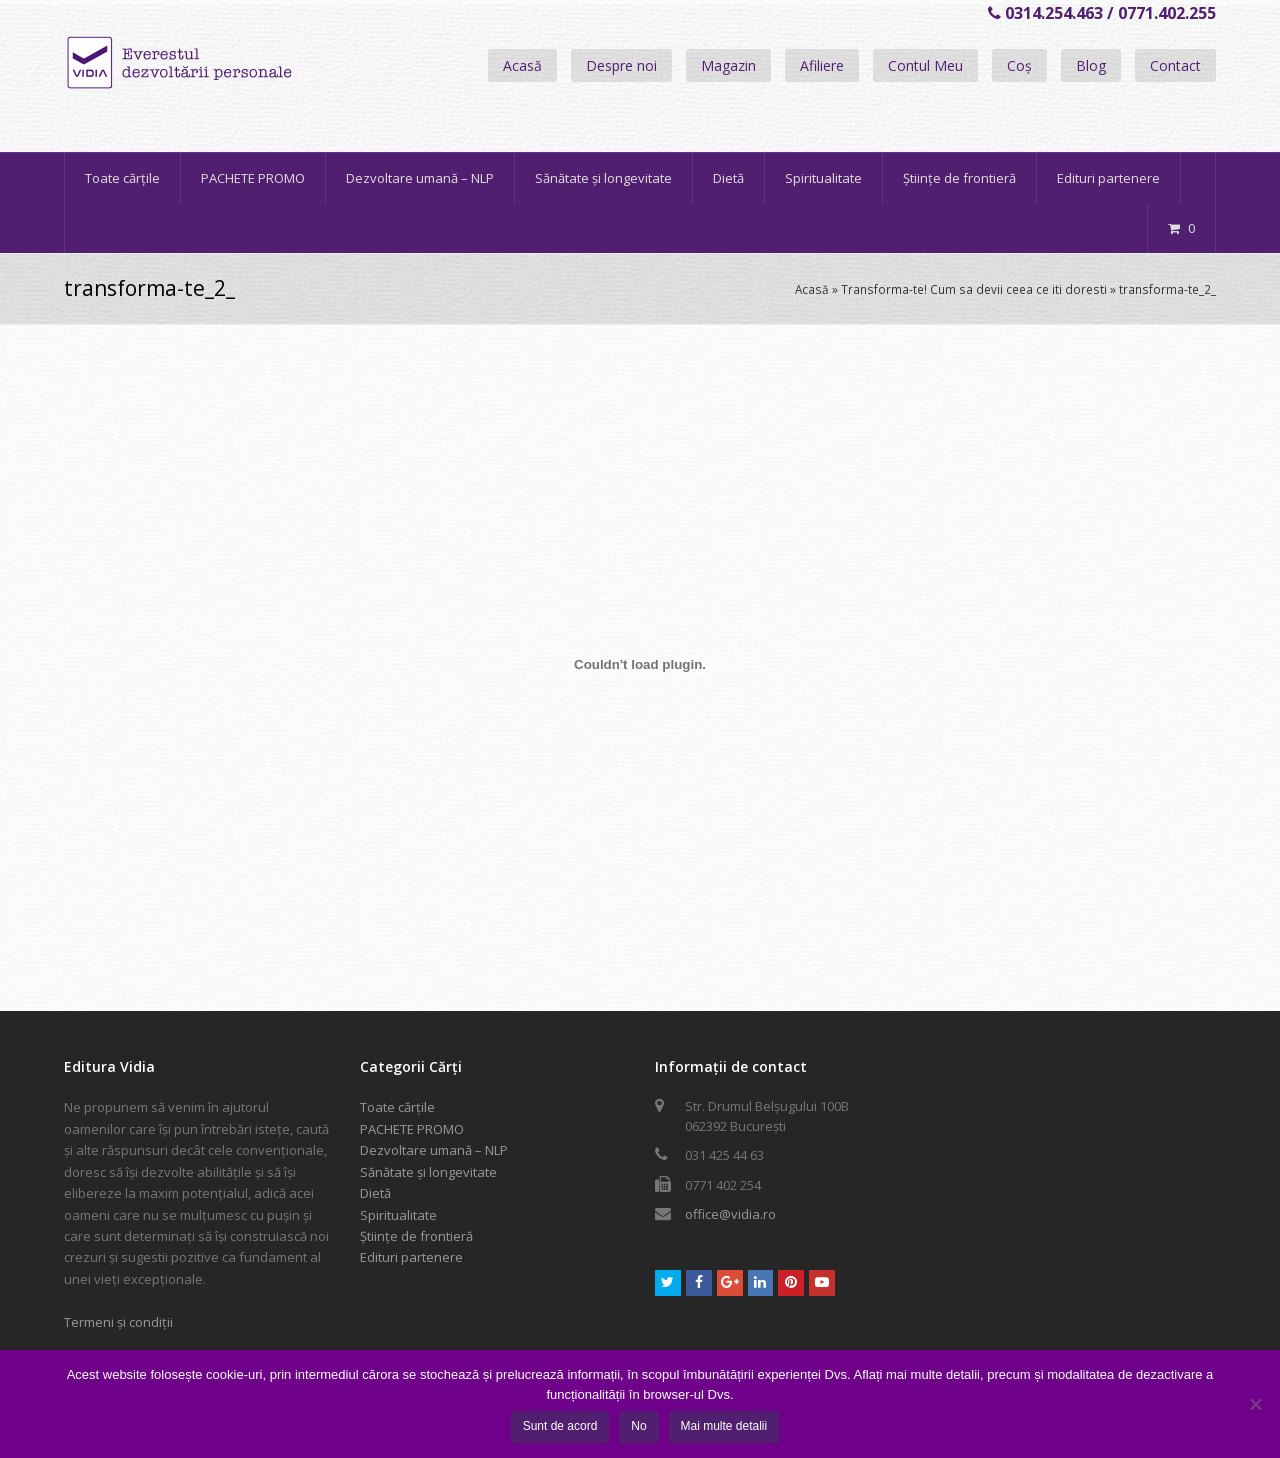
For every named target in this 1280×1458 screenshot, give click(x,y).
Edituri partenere (411, 1257)
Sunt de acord (560, 1426)
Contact (1175, 65)
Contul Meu (925, 65)
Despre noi (621, 65)
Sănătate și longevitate (428, 1172)
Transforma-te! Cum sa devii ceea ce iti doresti (974, 289)
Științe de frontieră (416, 1236)
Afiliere (822, 65)
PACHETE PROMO (412, 1129)
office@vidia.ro (730, 1214)
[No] (1255, 1404)
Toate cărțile (397, 1107)
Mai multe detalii (724, 1426)
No (638, 1426)
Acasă (522, 65)
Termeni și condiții (118, 1322)
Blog (1091, 65)
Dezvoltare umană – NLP (434, 1150)
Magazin (728, 65)
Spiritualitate (398, 1215)
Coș (1019, 65)
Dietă (375, 1193)
